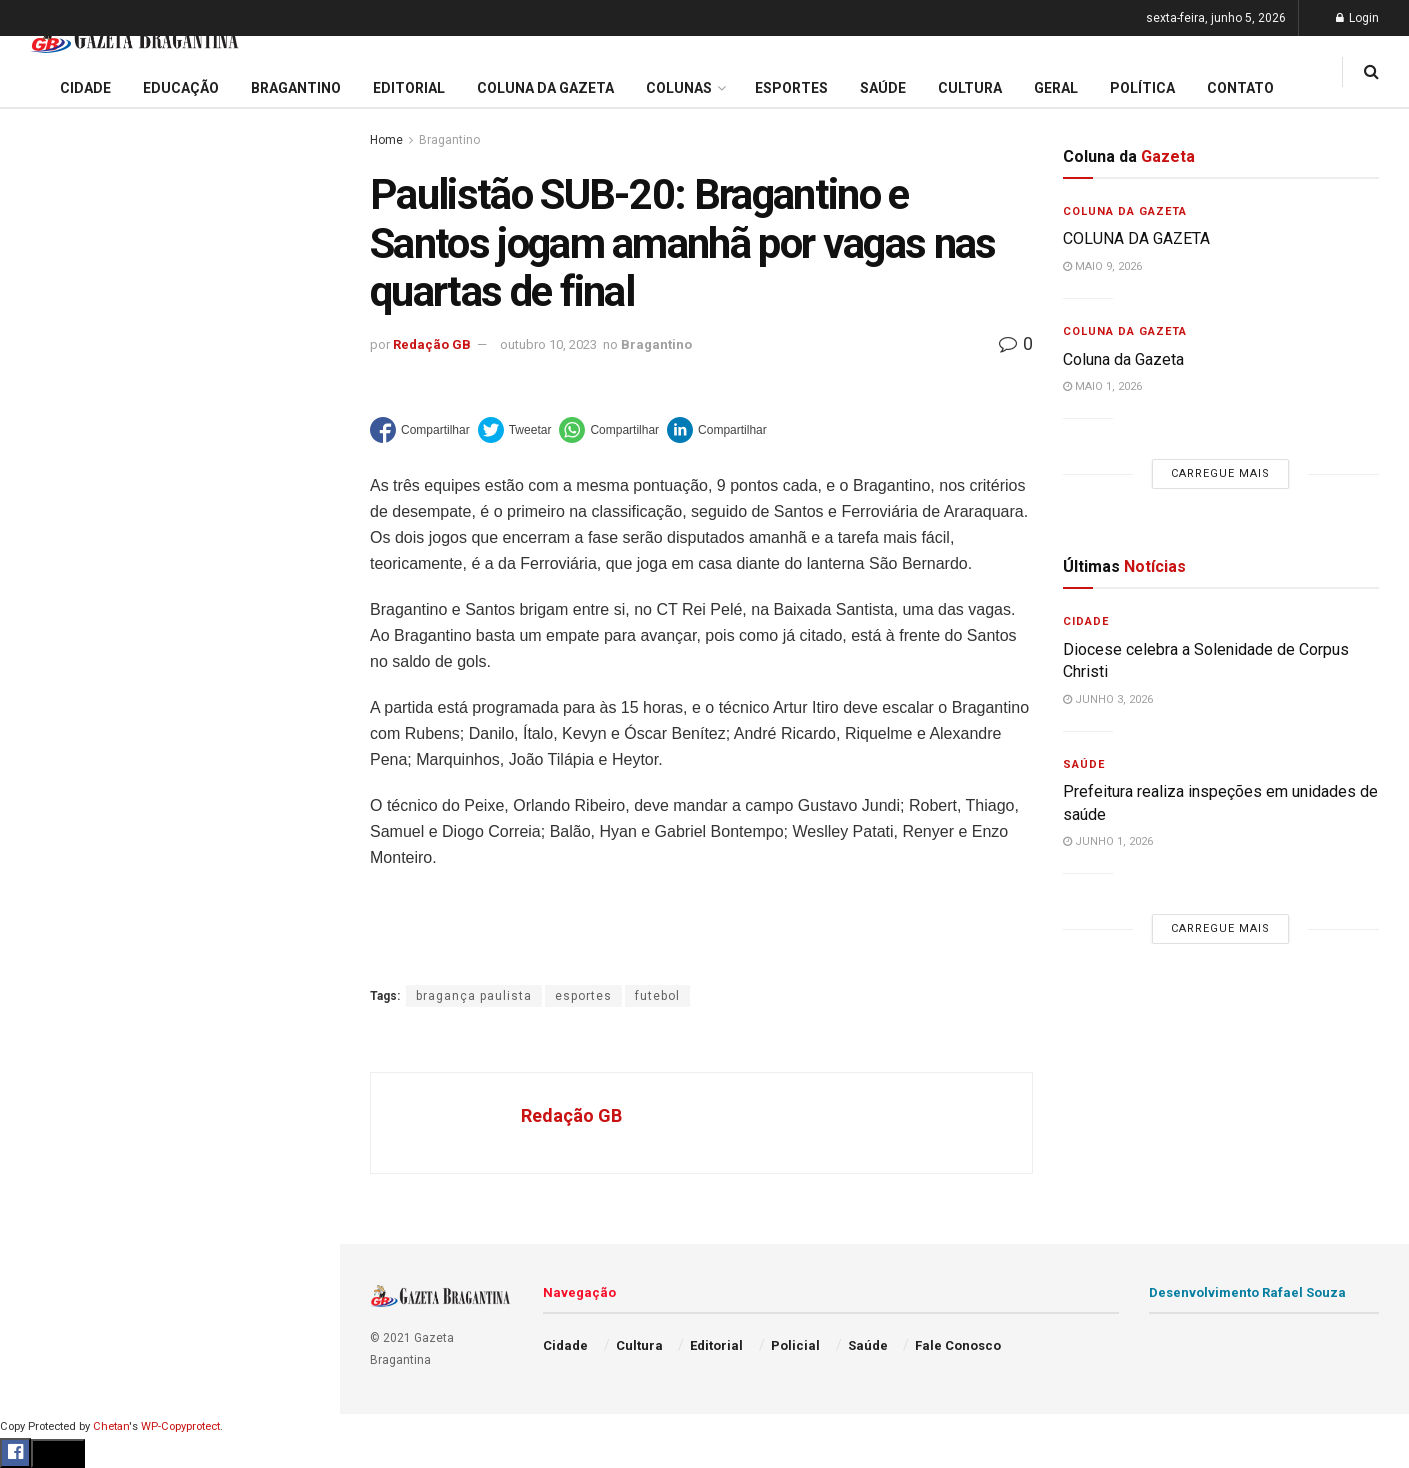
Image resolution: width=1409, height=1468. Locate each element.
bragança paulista (474, 996)
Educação (53, 666)
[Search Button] (298, 1198)
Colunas (679, 88)
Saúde (41, 972)
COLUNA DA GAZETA (1136, 238)
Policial (45, 895)
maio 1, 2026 (1102, 386)
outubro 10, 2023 (548, 344)
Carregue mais (169, 469)
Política (46, 933)
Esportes (50, 819)
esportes (583, 996)
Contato (1240, 88)
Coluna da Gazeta (78, 743)
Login (1357, 18)
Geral (38, 1010)
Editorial (48, 704)
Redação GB (432, 344)
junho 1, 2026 (1108, 841)
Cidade (44, 628)
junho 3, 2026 (1108, 699)
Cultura (44, 857)
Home (386, 140)
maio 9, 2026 (1102, 266)
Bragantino (57, 781)
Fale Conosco (66, 1048)
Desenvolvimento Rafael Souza (1247, 1292)
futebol (657, 996)
